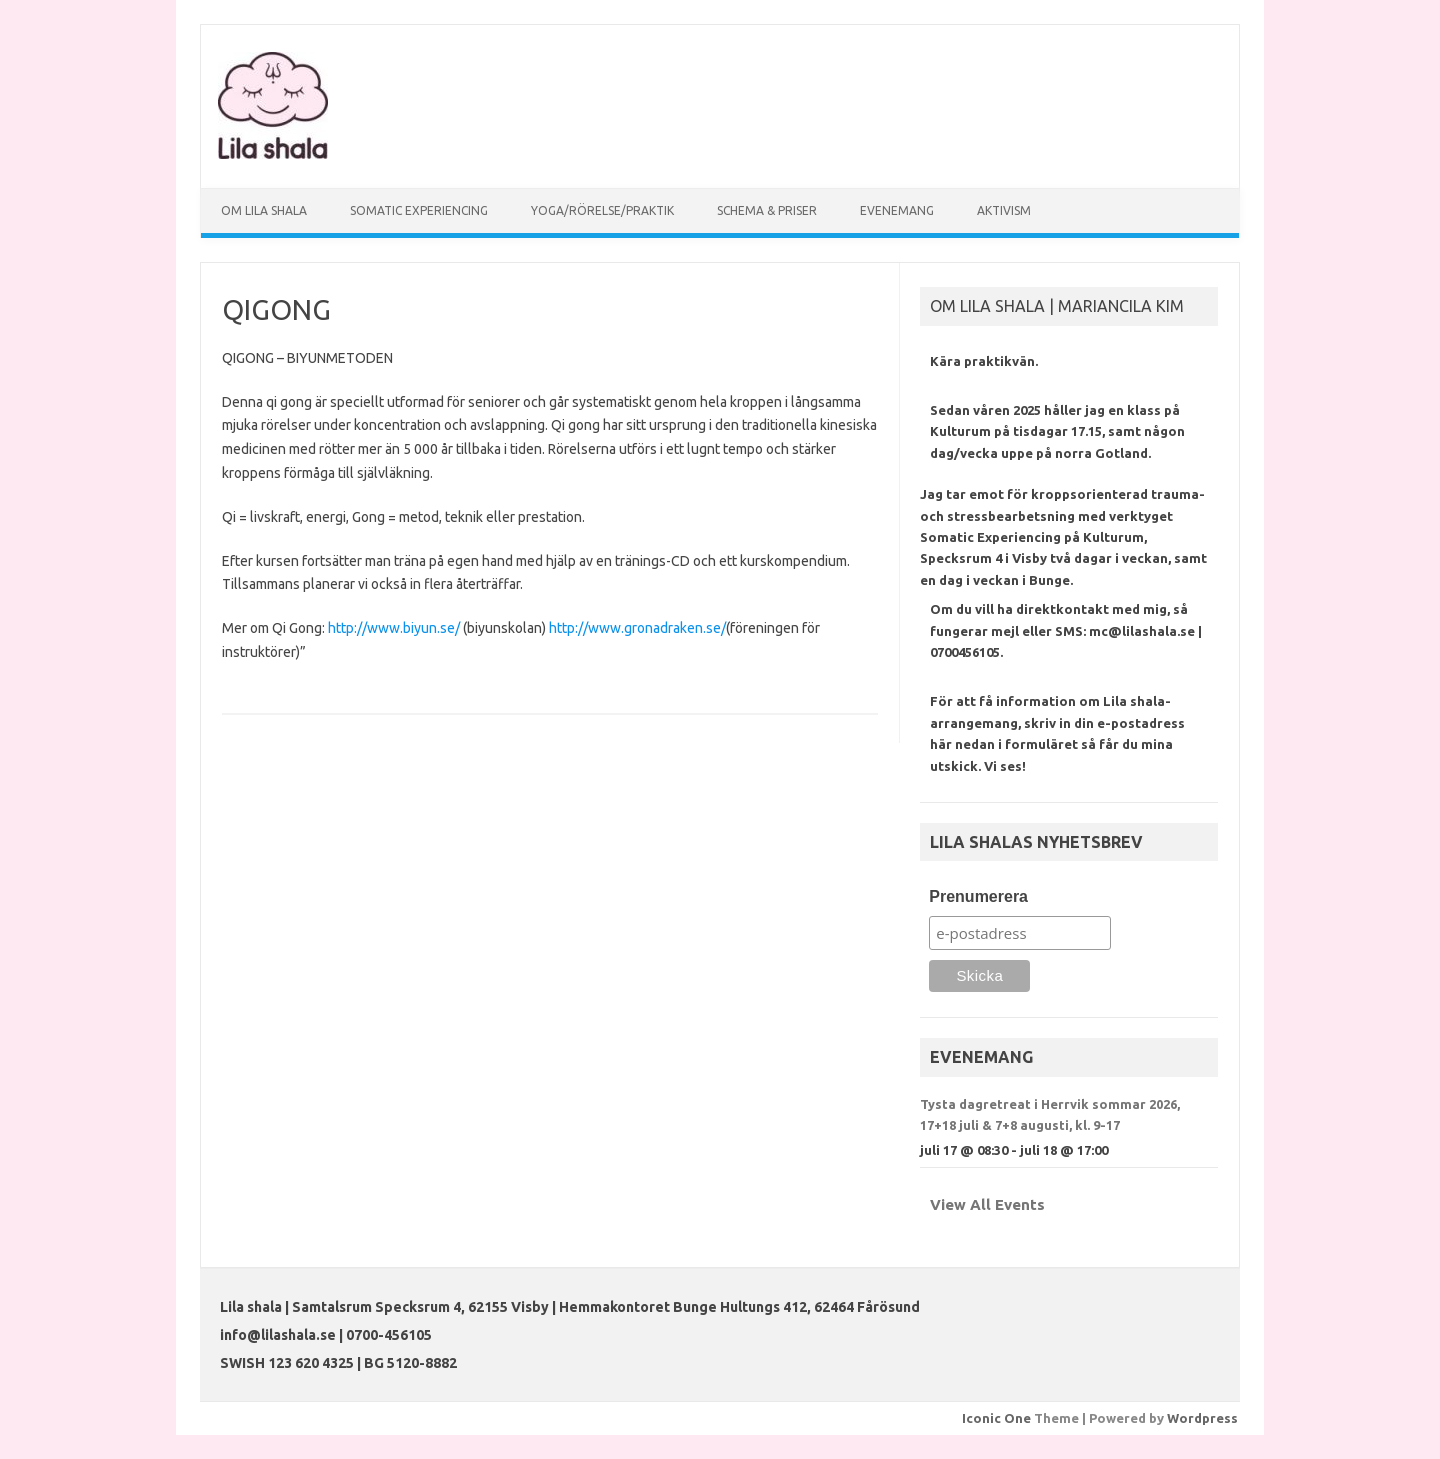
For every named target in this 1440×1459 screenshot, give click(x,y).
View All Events (987, 1204)
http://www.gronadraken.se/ (637, 628)
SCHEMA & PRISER (767, 210)
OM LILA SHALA (264, 210)
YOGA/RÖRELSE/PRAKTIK (602, 210)
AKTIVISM (1004, 210)
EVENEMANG (897, 210)
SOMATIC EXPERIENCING (419, 210)
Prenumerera (978, 896)
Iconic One (996, 1418)
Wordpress (1202, 1418)
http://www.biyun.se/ (394, 628)
